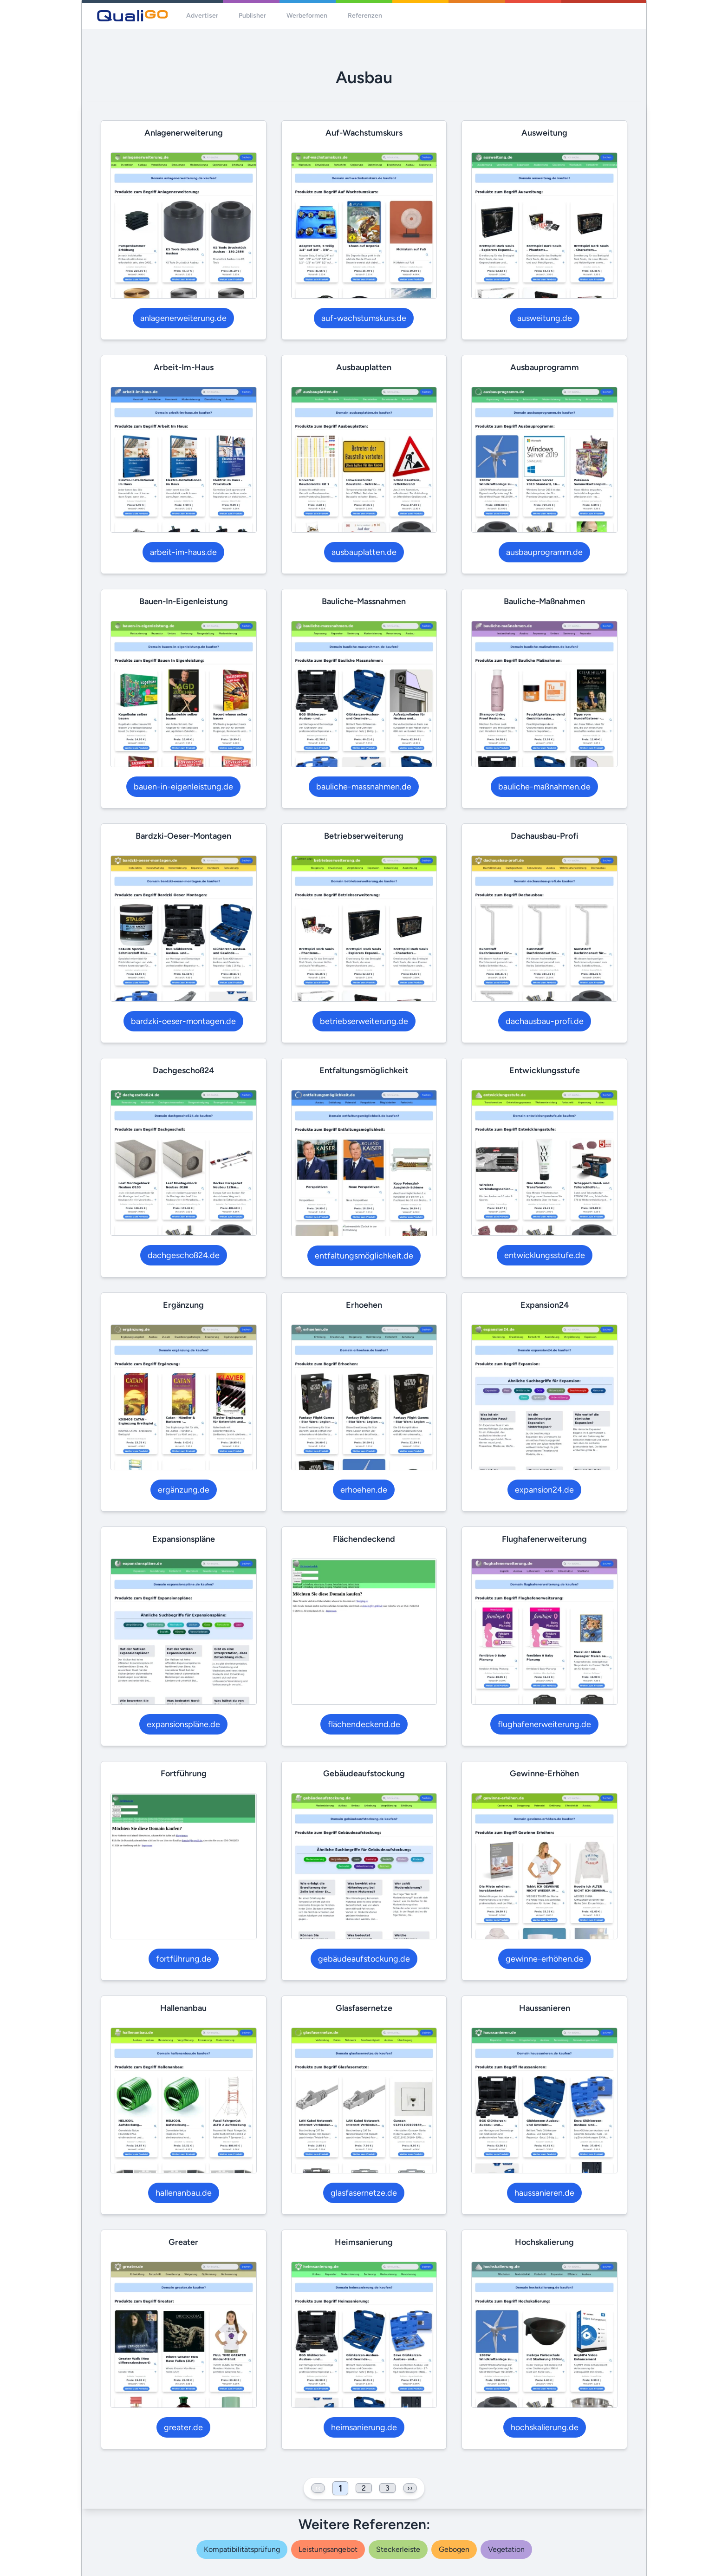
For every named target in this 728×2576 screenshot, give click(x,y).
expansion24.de (544, 1490)
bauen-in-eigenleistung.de (183, 787)
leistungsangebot (328, 2549)
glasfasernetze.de (364, 2193)
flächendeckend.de (364, 1724)
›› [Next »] (410, 2488)
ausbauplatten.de (364, 552)
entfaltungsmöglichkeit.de (364, 1256)
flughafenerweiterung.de (544, 1724)
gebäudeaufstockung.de (364, 1959)
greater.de (183, 2427)
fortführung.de (183, 1959)
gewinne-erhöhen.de (545, 1959)
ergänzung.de (183, 1490)
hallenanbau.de (184, 2193)
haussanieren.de (544, 2193)
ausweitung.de (544, 318)
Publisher (252, 16)
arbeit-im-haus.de (183, 552)
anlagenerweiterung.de (183, 318)
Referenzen (365, 16)
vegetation (506, 2549)
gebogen (454, 2549)
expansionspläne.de (183, 1724)
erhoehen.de (363, 1490)
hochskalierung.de (544, 2427)
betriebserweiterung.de (364, 1021)
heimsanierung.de (364, 2427)
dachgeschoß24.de (184, 1255)
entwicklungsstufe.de (544, 1255)
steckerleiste (398, 2549)
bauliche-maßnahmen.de (544, 787)
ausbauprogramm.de (544, 552)
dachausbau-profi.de (545, 1021)
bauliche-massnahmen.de (363, 787)
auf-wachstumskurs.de (363, 318)
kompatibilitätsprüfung (242, 2549)
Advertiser (202, 16)
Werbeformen (306, 16)
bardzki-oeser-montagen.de (183, 1021)
